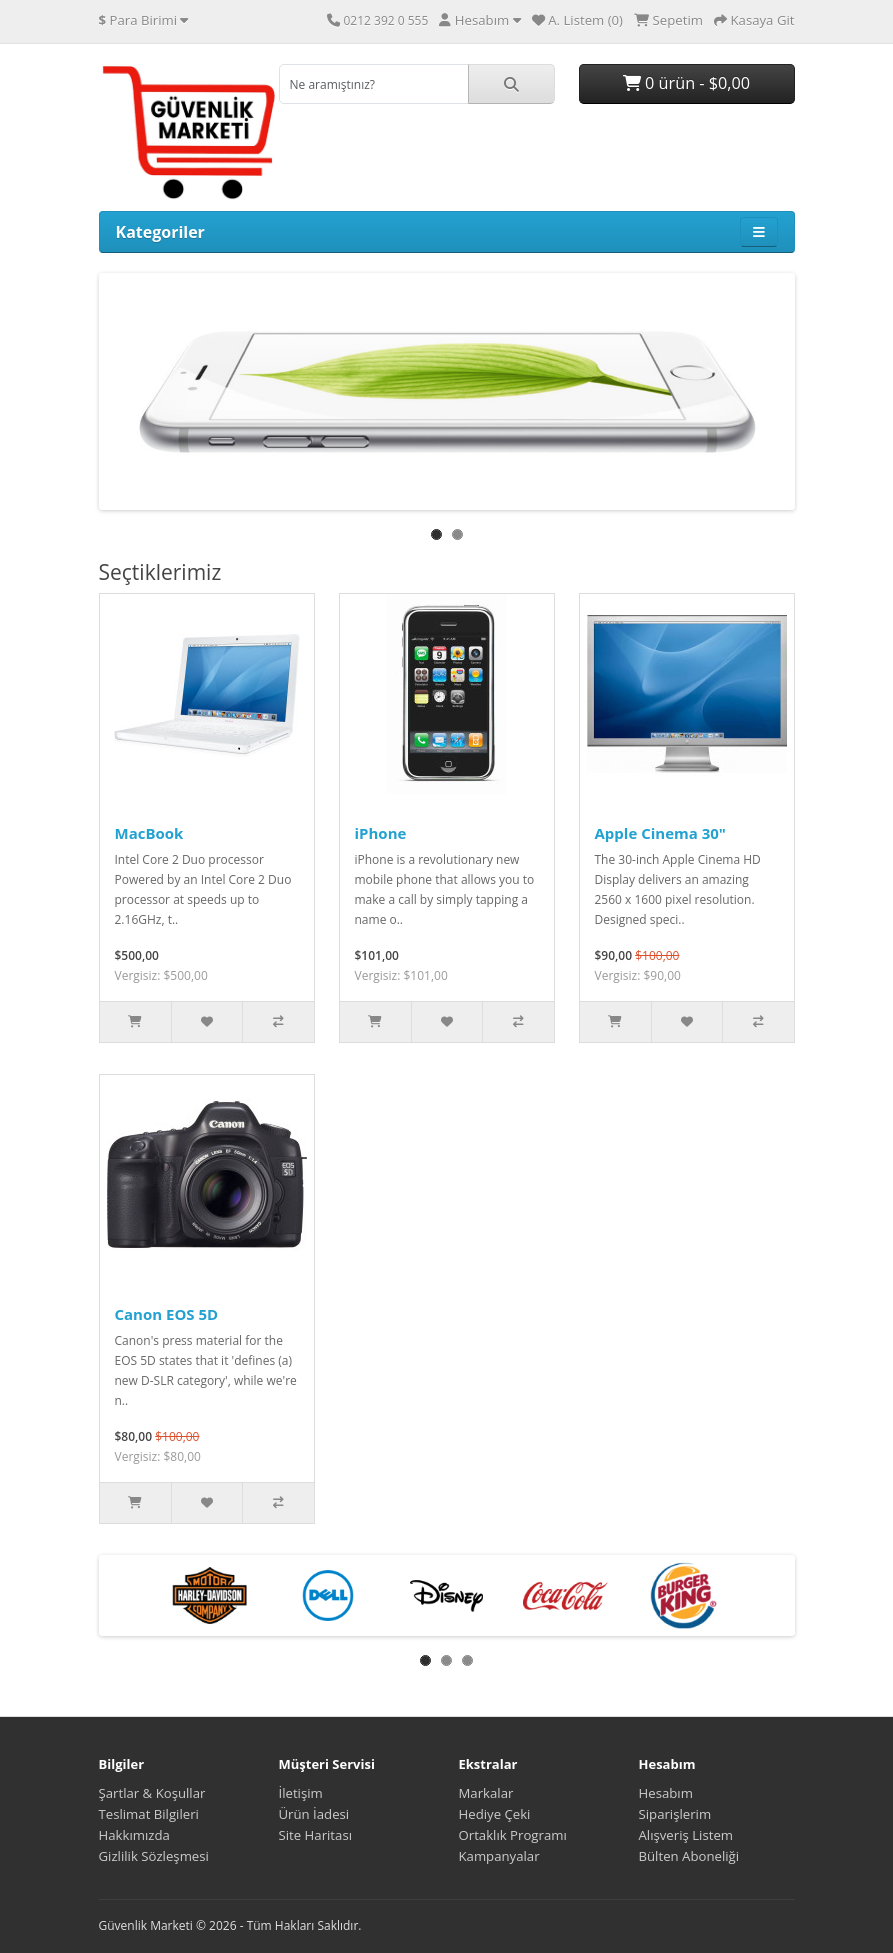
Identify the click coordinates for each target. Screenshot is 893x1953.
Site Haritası (316, 1835)
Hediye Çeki (495, 1814)
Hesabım (666, 1793)
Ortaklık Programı (513, 1835)
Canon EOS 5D (167, 1314)
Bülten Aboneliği (689, 1856)
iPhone (381, 833)
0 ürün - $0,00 (686, 83)
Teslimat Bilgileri (149, 1814)
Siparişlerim (675, 1814)
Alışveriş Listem (686, 1835)
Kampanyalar (499, 1856)
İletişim (301, 1793)
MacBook (149, 833)
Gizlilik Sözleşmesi (154, 1856)
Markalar (486, 1793)
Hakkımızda (134, 1835)
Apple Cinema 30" (660, 833)
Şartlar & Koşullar (152, 1793)
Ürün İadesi (314, 1814)
